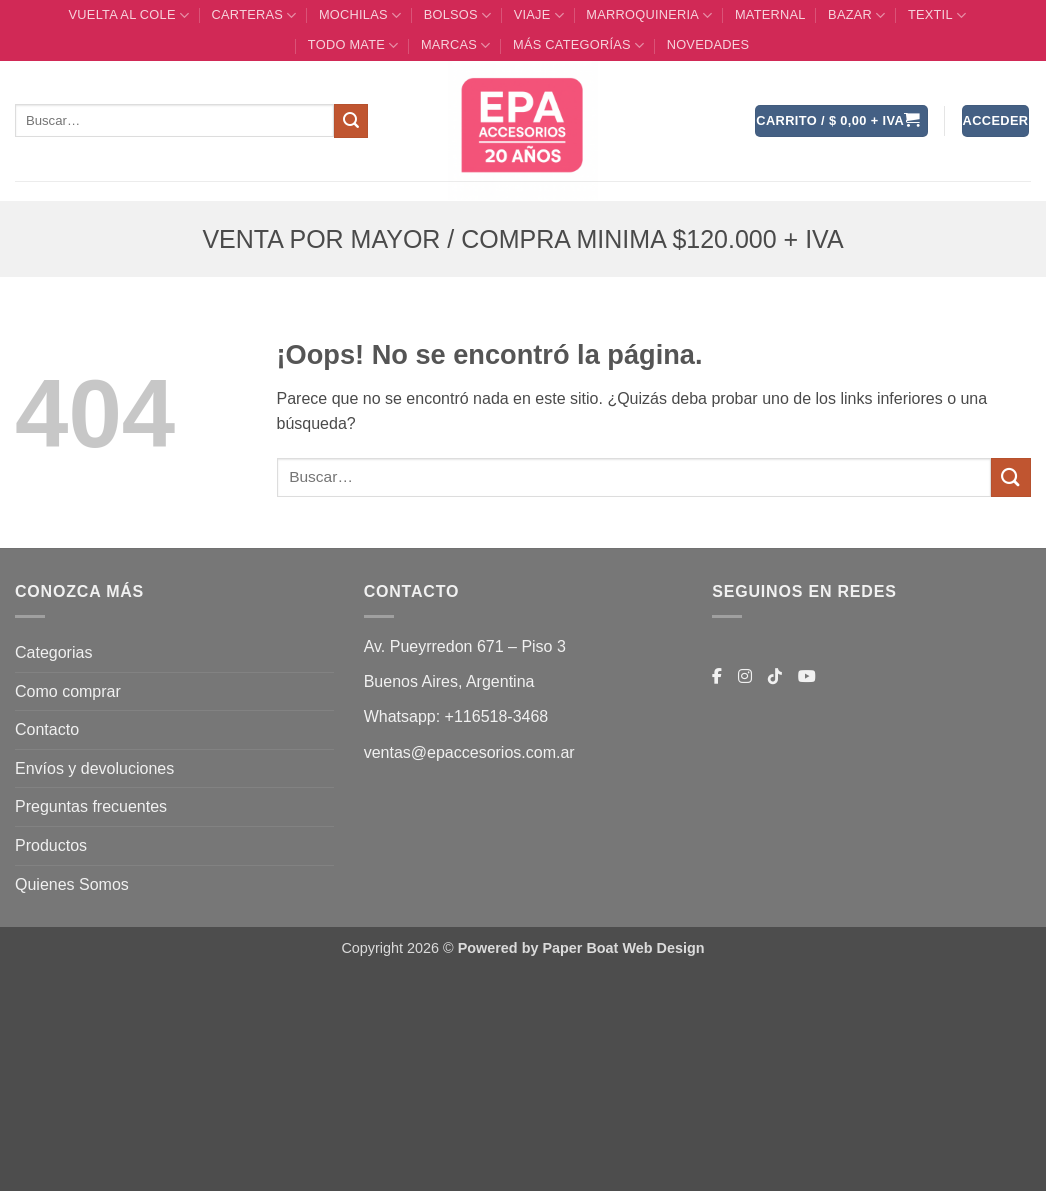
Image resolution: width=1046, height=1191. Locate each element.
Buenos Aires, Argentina (449, 681)
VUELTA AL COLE (129, 15)
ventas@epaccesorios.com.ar (469, 752)
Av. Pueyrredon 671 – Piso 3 (465, 646)
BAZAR (856, 15)
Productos (51, 845)
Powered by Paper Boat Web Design (581, 948)
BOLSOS (458, 15)
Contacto (47, 729)
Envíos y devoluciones (94, 768)
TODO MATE (353, 45)
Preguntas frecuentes (91, 806)
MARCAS (456, 45)
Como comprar (68, 691)
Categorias (53, 652)
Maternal (770, 14)
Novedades (708, 44)
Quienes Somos (72, 884)
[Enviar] (351, 121)
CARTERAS (254, 15)
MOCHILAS (360, 15)
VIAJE (539, 15)
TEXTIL (937, 15)
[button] (841, 121)
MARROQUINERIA (649, 15)
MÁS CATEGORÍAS (578, 45)
